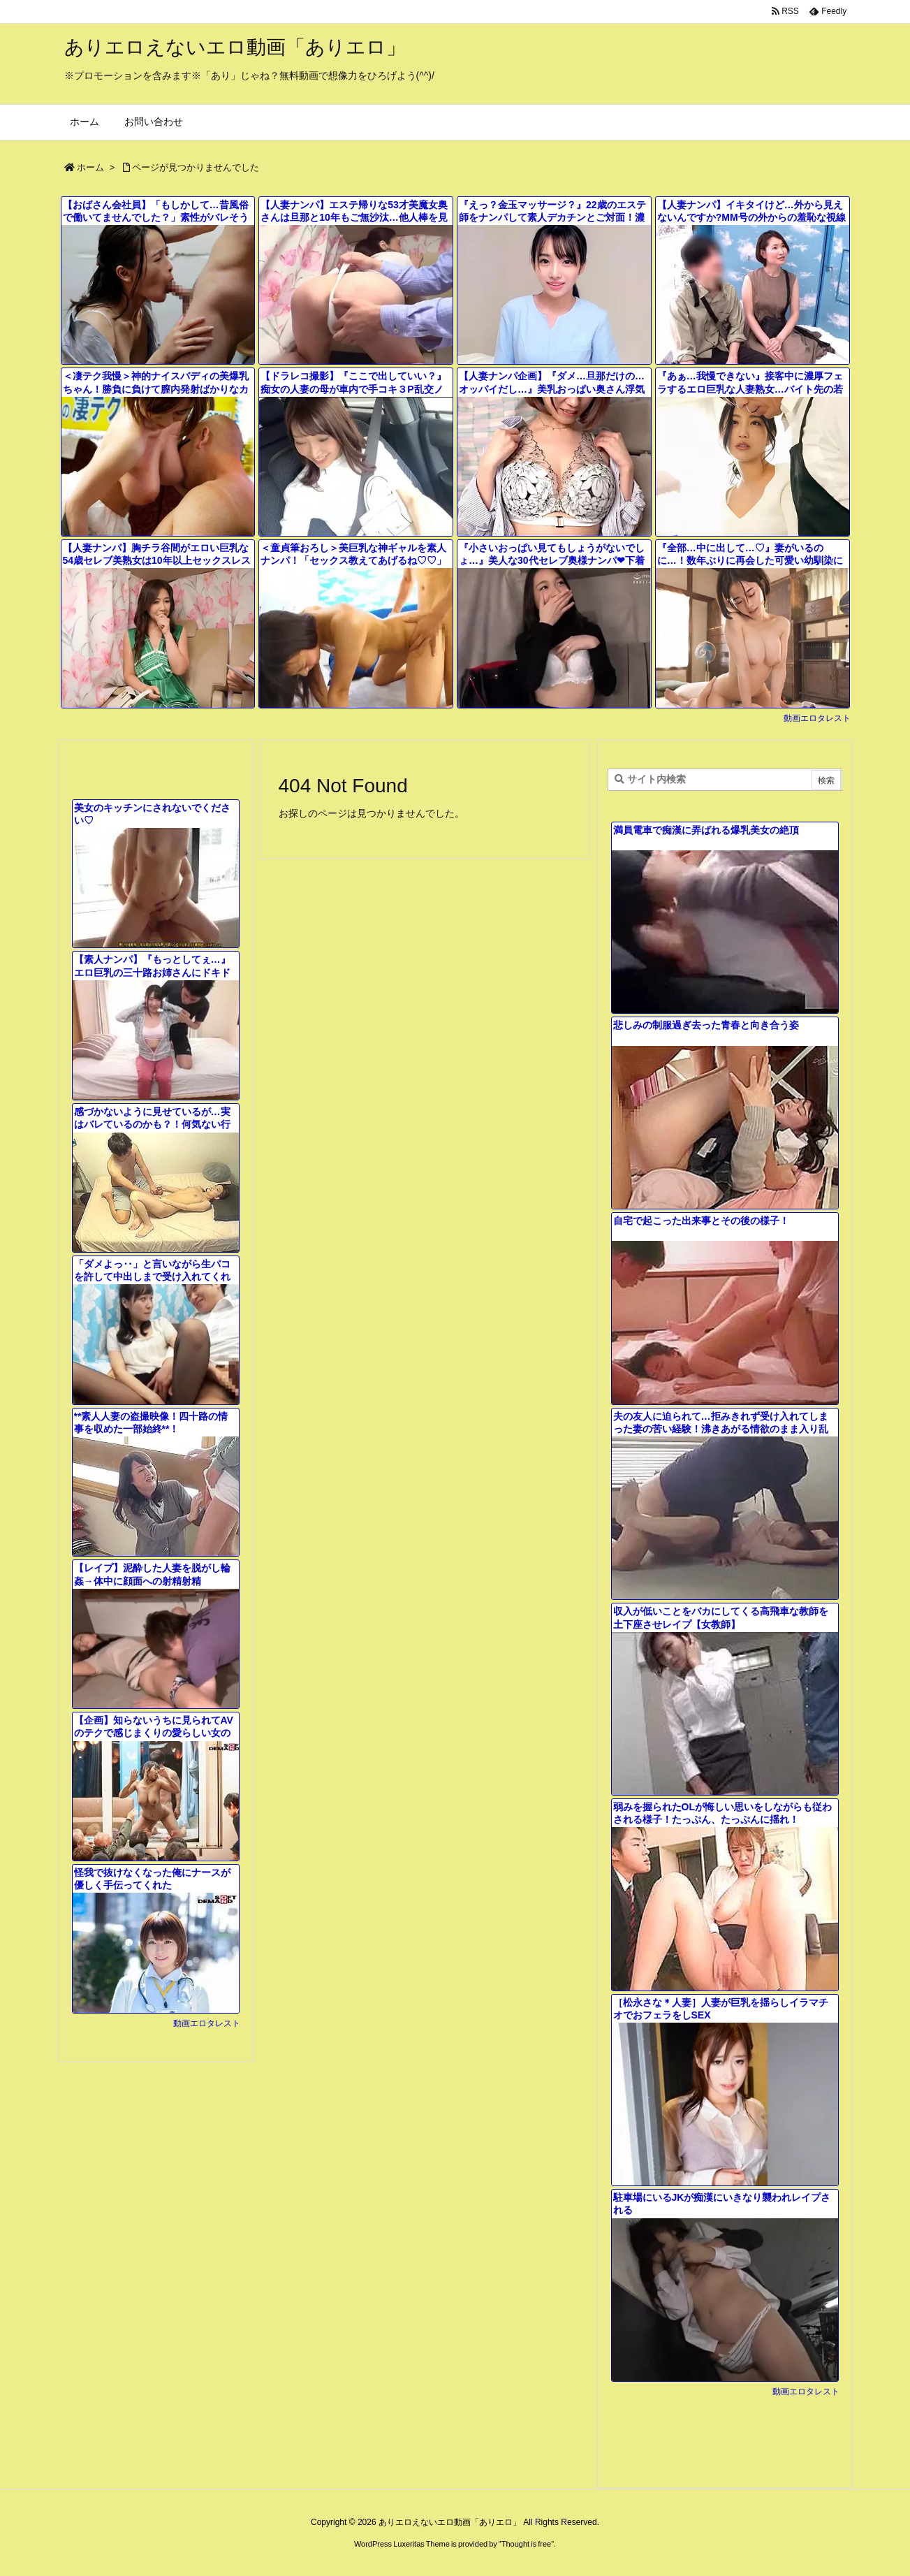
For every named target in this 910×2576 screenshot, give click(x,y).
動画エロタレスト (817, 718)
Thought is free (526, 2544)
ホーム (90, 167)
